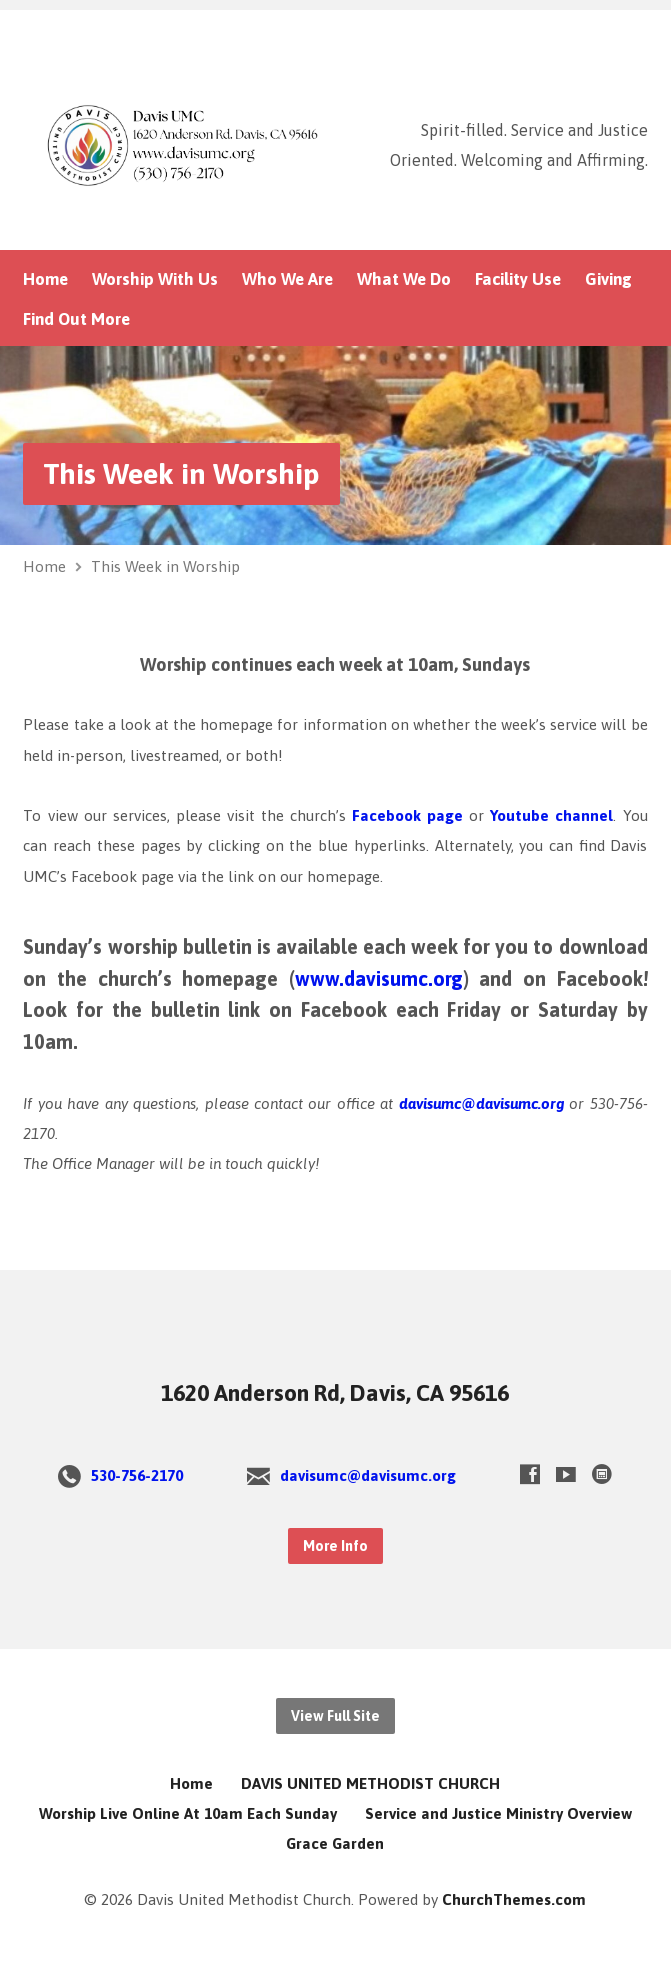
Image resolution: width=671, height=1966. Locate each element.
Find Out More (76, 319)
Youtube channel (551, 815)
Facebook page (407, 815)
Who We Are (287, 279)
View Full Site (335, 1716)
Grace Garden (335, 1843)
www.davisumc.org (379, 979)
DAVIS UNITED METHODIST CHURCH (370, 1783)
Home (45, 279)
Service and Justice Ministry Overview (498, 1813)
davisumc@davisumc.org (478, 1103)
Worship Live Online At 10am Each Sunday (188, 1813)
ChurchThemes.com (514, 1899)
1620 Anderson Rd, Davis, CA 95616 (335, 1393)
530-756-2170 (137, 1475)
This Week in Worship (181, 473)
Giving (608, 279)
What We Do (404, 279)
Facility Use (518, 279)
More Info (335, 1546)
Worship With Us (155, 279)
